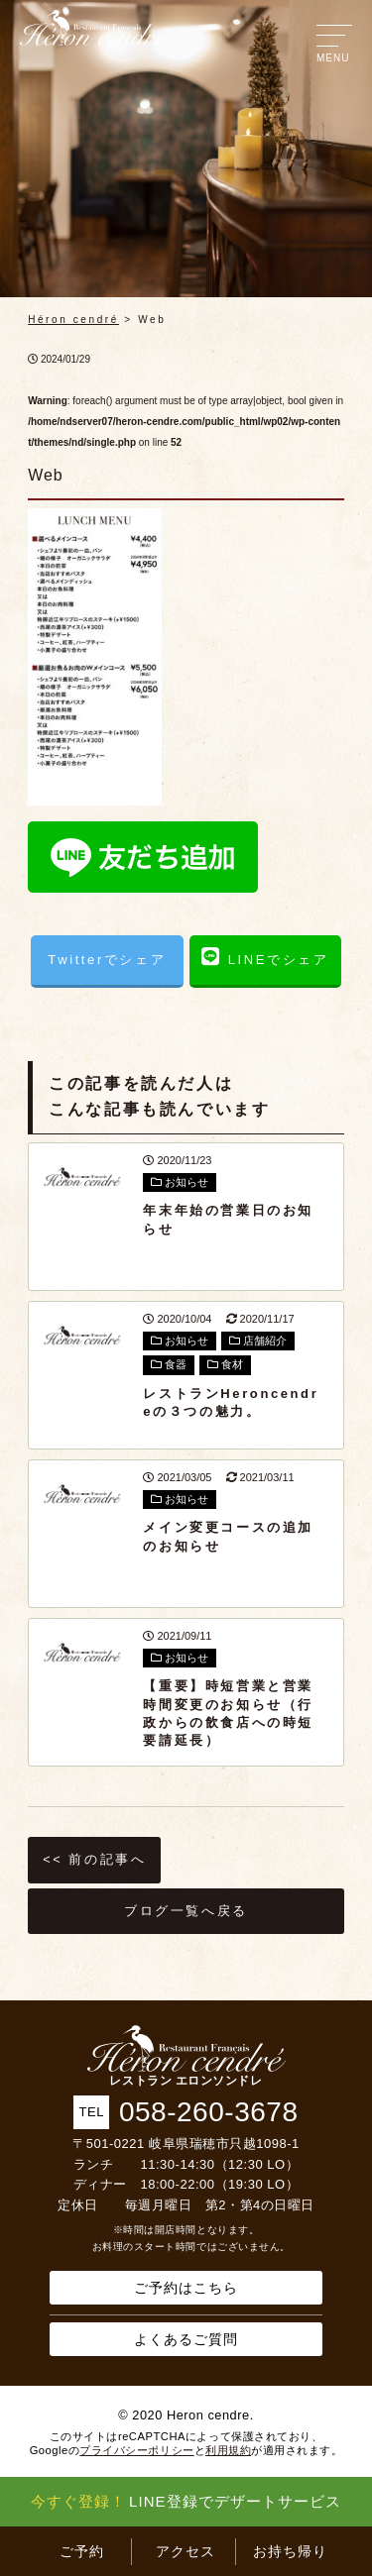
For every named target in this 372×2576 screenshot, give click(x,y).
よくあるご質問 (186, 2339)
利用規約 (228, 2450)
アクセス (185, 2551)
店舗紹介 (258, 1340)
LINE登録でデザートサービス (186, 2501)
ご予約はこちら (186, 2288)
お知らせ (179, 1182)
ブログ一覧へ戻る (186, 1910)
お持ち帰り (290, 2551)
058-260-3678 (209, 2111)
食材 (225, 1364)
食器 (168, 1364)
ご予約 (82, 2551)
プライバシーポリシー (136, 2450)
